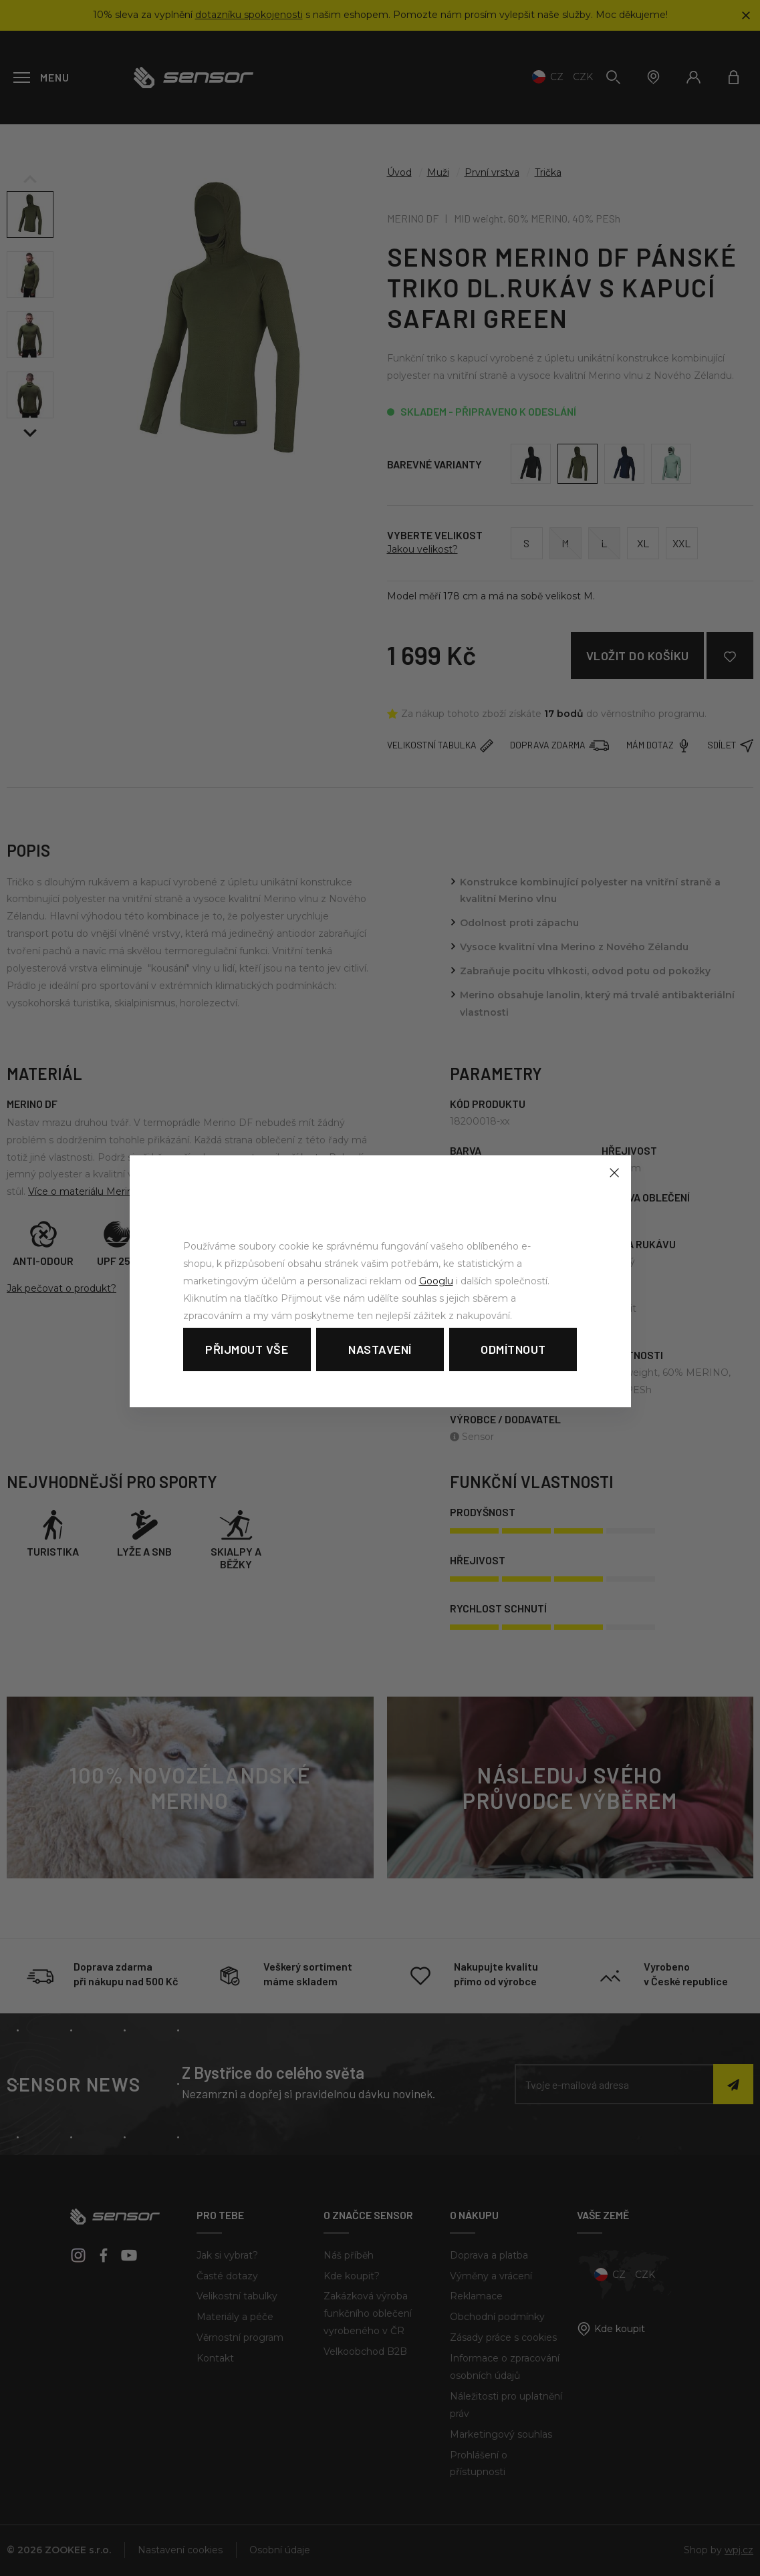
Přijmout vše (246, 1349)
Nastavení (380, 1349)
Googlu (436, 1281)
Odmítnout (513, 1349)
